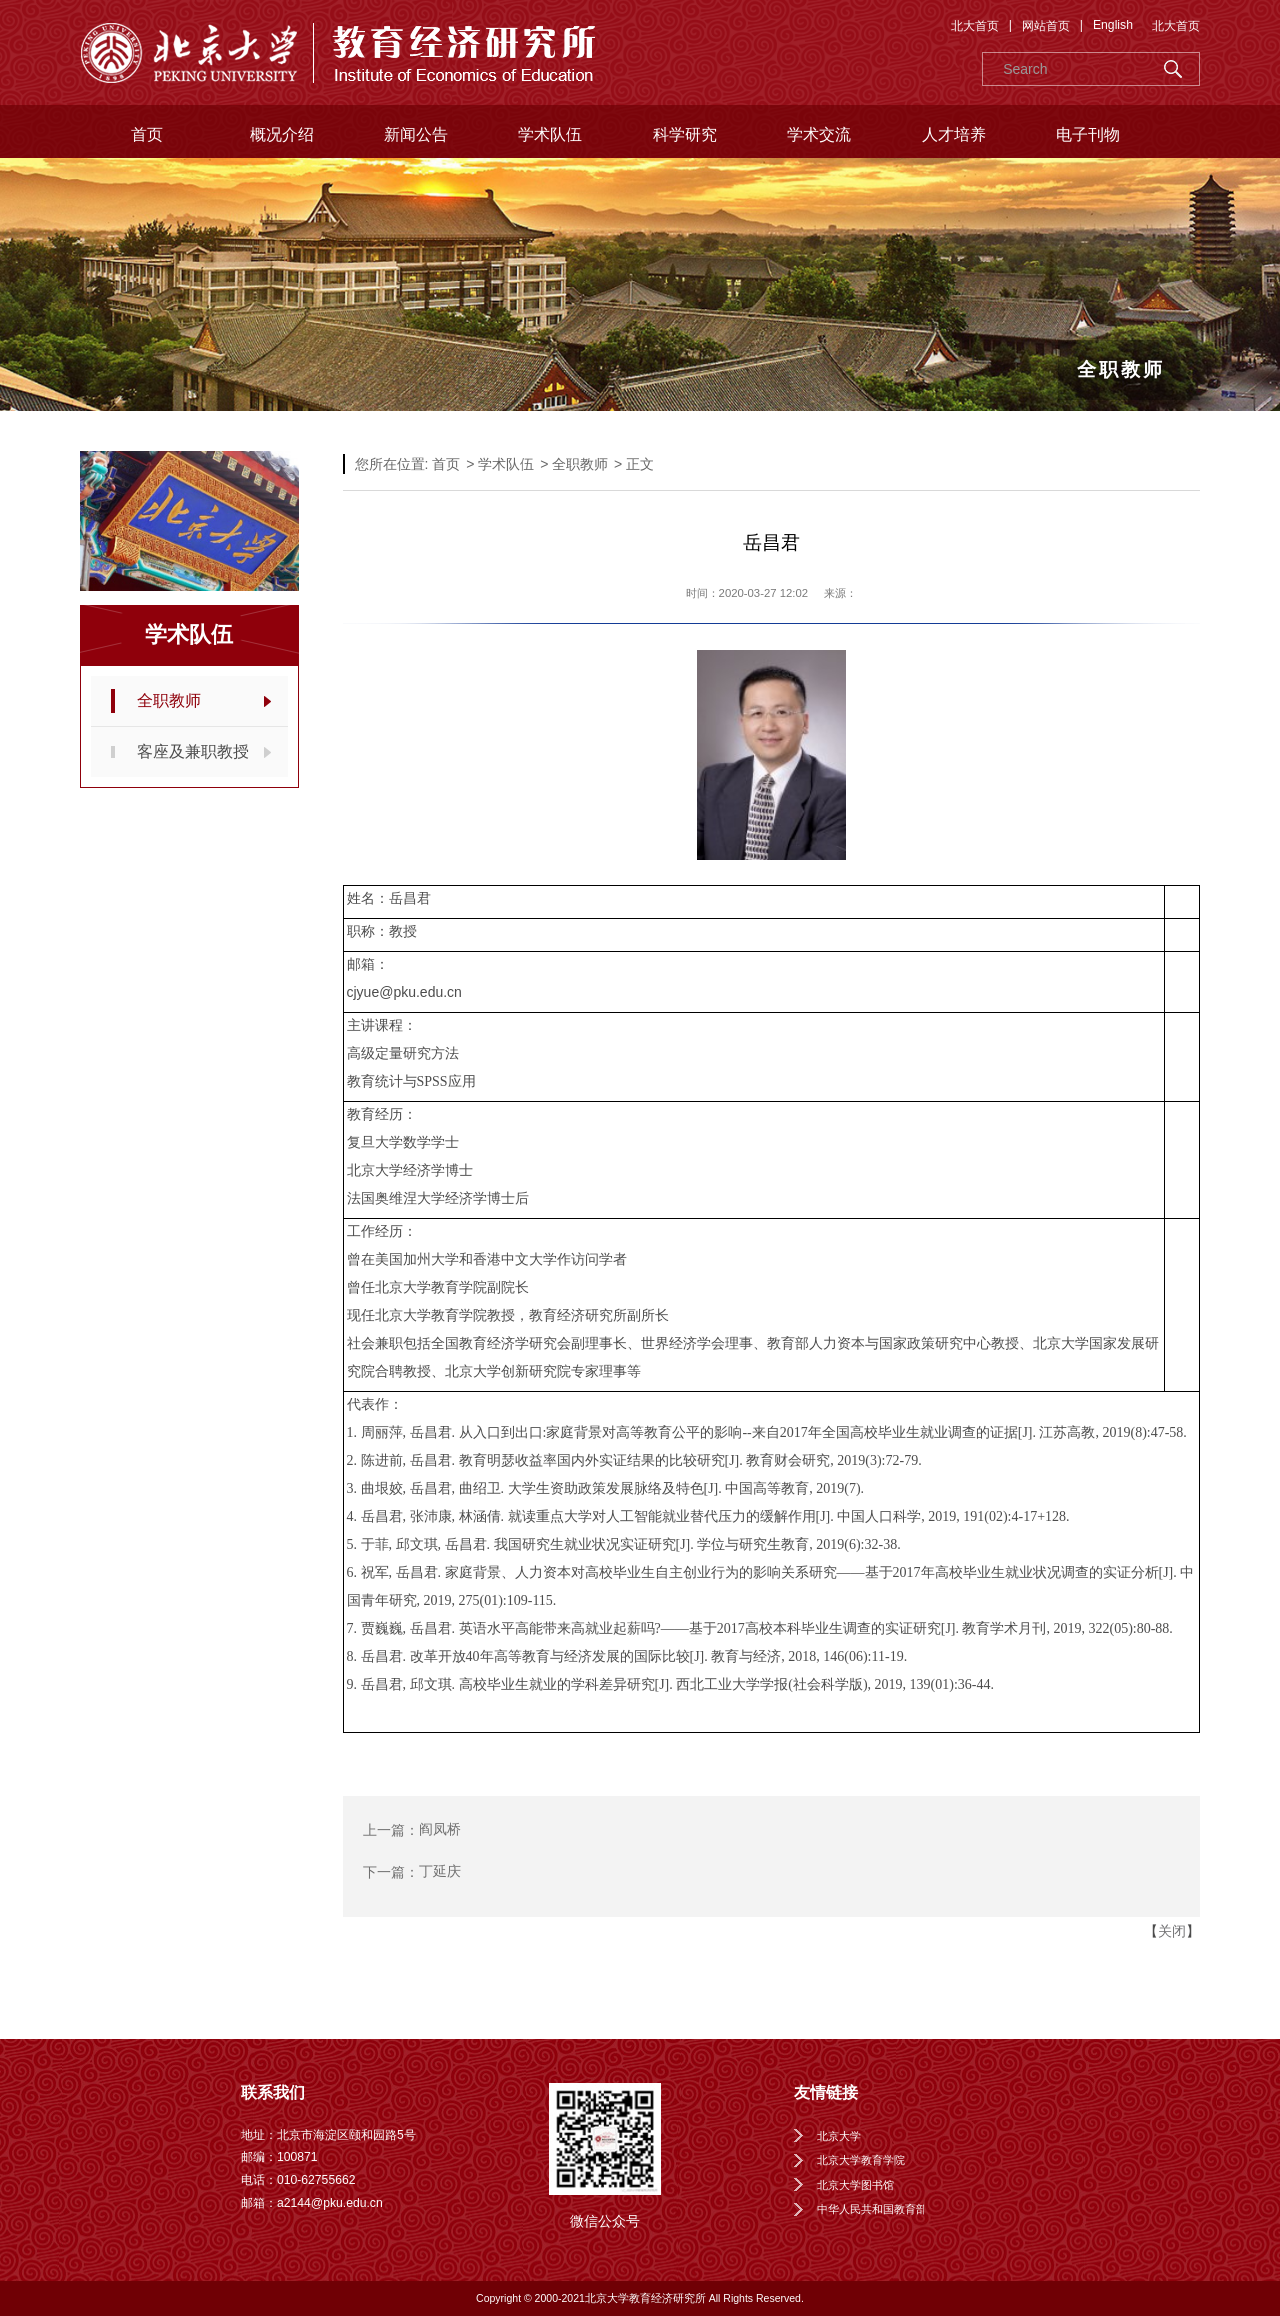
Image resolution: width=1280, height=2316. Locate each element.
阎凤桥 (440, 1830)
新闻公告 (416, 134)
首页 (147, 134)
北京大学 (839, 2136)
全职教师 (169, 700)
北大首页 (975, 26)
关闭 (1172, 1931)
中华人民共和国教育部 (872, 2209)
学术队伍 (550, 134)
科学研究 (685, 134)
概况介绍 (282, 134)
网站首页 (1046, 26)
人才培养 (954, 134)
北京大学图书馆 (855, 2185)
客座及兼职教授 (193, 751)
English (1113, 25)
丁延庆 (440, 1872)
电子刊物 (1088, 134)
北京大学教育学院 (861, 2160)
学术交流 (819, 134)
